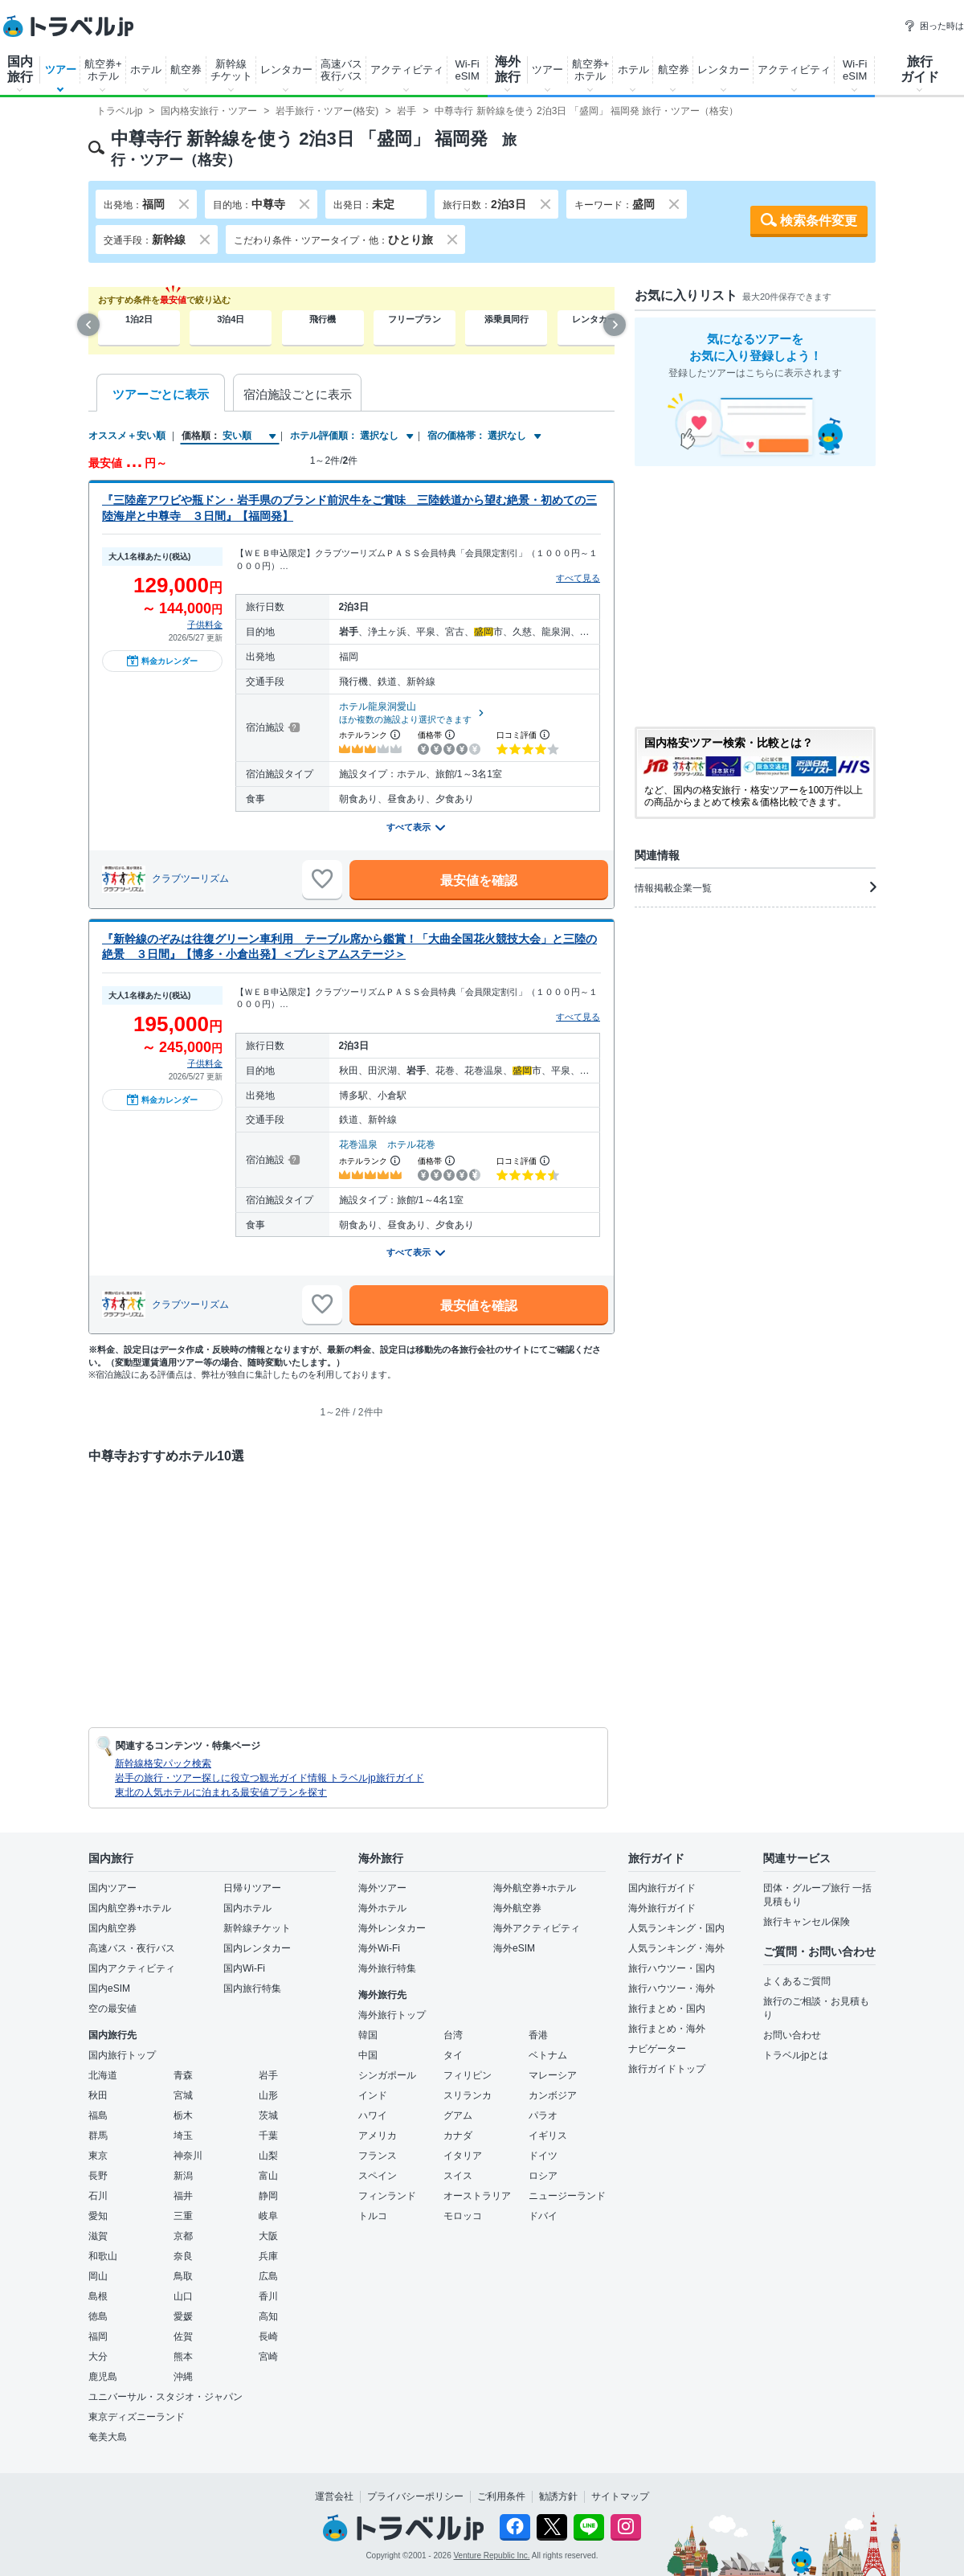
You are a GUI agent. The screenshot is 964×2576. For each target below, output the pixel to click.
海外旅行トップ (392, 2015)
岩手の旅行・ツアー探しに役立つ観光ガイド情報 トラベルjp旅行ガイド (269, 1778)
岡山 (98, 2276)
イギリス (548, 2135)
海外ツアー (382, 1888)
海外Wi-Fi (379, 1948)
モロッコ (462, 2216)
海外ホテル (382, 1908)
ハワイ (372, 2115)
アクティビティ (406, 69)
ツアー (60, 69)
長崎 (268, 2336)
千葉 (268, 2135)
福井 (183, 2195)
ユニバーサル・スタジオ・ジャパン (165, 2396)
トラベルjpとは (795, 2055)
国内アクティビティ (131, 1968)
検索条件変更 (818, 220)
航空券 (186, 69)
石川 (98, 2195)
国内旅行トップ (122, 2055)
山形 (268, 2095)
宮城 (183, 2095)
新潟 (183, 2175)
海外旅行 (508, 69)
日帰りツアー (252, 1888)
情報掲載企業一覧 (755, 887)
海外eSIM (514, 1948)
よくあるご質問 (797, 1981)
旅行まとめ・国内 (666, 2008)
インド (372, 2095)
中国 (368, 2055)
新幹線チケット (231, 70)
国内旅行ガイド (662, 1888)
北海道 (102, 2075)
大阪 (268, 2236)
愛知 (98, 2216)
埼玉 (183, 2135)
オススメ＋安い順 (126, 435)
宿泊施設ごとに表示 (297, 394)
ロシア (543, 2175)
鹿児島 (102, 2376)
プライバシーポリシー (415, 2496)
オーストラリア (477, 2195)
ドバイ (543, 2216)
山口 (183, 2296)
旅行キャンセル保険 (806, 1921)
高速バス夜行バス (341, 70)
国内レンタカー (257, 1948)
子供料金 (205, 624)
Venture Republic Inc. (492, 2555)
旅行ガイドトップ (666, 2068)
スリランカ (467, 2095)
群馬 (98, 2135)
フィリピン (467, 2075)
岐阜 (268, 2216)
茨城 (268, 2115)
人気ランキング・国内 (676, 1928)
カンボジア (553, 2095)
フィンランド (387, 2195)
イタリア (462, 2155)
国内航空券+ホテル (129, 1908)
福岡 (98, 2336)
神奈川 (188, 2155)
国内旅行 (20, 69)
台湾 (453, 2035)
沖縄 (183, 2376)
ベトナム (548, 2055)
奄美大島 (107, 2437)
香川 (268, 2296)
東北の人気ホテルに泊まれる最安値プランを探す (221, 1792)
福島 (98, 2115)
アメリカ (377, 2135)
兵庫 (268, 2256)
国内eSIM (109, 1988)
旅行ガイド (920, 69)
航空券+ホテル (103, 70)
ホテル (145, 69)
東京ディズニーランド (136, 2416)
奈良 (183, 2256)
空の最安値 (112, 2008)
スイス (457, 2175)
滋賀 (98, 2236)
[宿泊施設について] (293, 727)
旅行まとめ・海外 (666, 2028)
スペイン (377, 2175)
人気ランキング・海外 (676, 1948)
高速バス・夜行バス (131, 1948)
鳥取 (183, 2276)
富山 (268, 2175)
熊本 (183, 2356)
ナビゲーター (657, 2048)
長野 (98, 2175)
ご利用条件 (501, 2496)
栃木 (183, 2115)
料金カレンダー (162, 660)
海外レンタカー (392, 1928)
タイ (453, 2055)
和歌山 (102, 2256)
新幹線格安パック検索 (163, 1763)
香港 (538, 2035)
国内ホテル (247, 1908)
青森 (183, 2075)
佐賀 (183, 2336)
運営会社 (334, 2496)
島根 (98, 2296)
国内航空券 (112, 1928)
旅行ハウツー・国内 (671, 1968)
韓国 (368, 2035)
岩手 (268, 2075)
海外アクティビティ (536, 1928)
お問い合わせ (792, 2035)
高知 (268, 2316)
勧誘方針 (558, 2496)
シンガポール (387, 2075)
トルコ (372, 2216)
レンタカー (286, 69)
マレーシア (553, 2075)
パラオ (543, 2115)
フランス (377, 2155)
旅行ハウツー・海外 (671, 1988)
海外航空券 (517, 1908)
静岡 (268, 2195)
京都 (183, 2236)
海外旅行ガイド (662, 1908)
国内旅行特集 (252, 1988)
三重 (183, 2216)
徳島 (98, 2316)
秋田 (98, 2095)
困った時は (934, 25)
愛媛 (183, 2316)
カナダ (457, 2135)
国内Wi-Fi (244, 1968)
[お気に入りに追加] (322, 879)
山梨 (268, 2155)
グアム (457, 2115)
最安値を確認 (478, 880)
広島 (268, 2276)
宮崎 (268, 2356)
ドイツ (543, 2155)
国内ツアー (112, 1888)
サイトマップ (620, 2496)
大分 (98, 2356)
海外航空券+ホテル (534, 1888)
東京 (98, 2155)
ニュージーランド (567, 2195)
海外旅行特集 (387, 1968)
